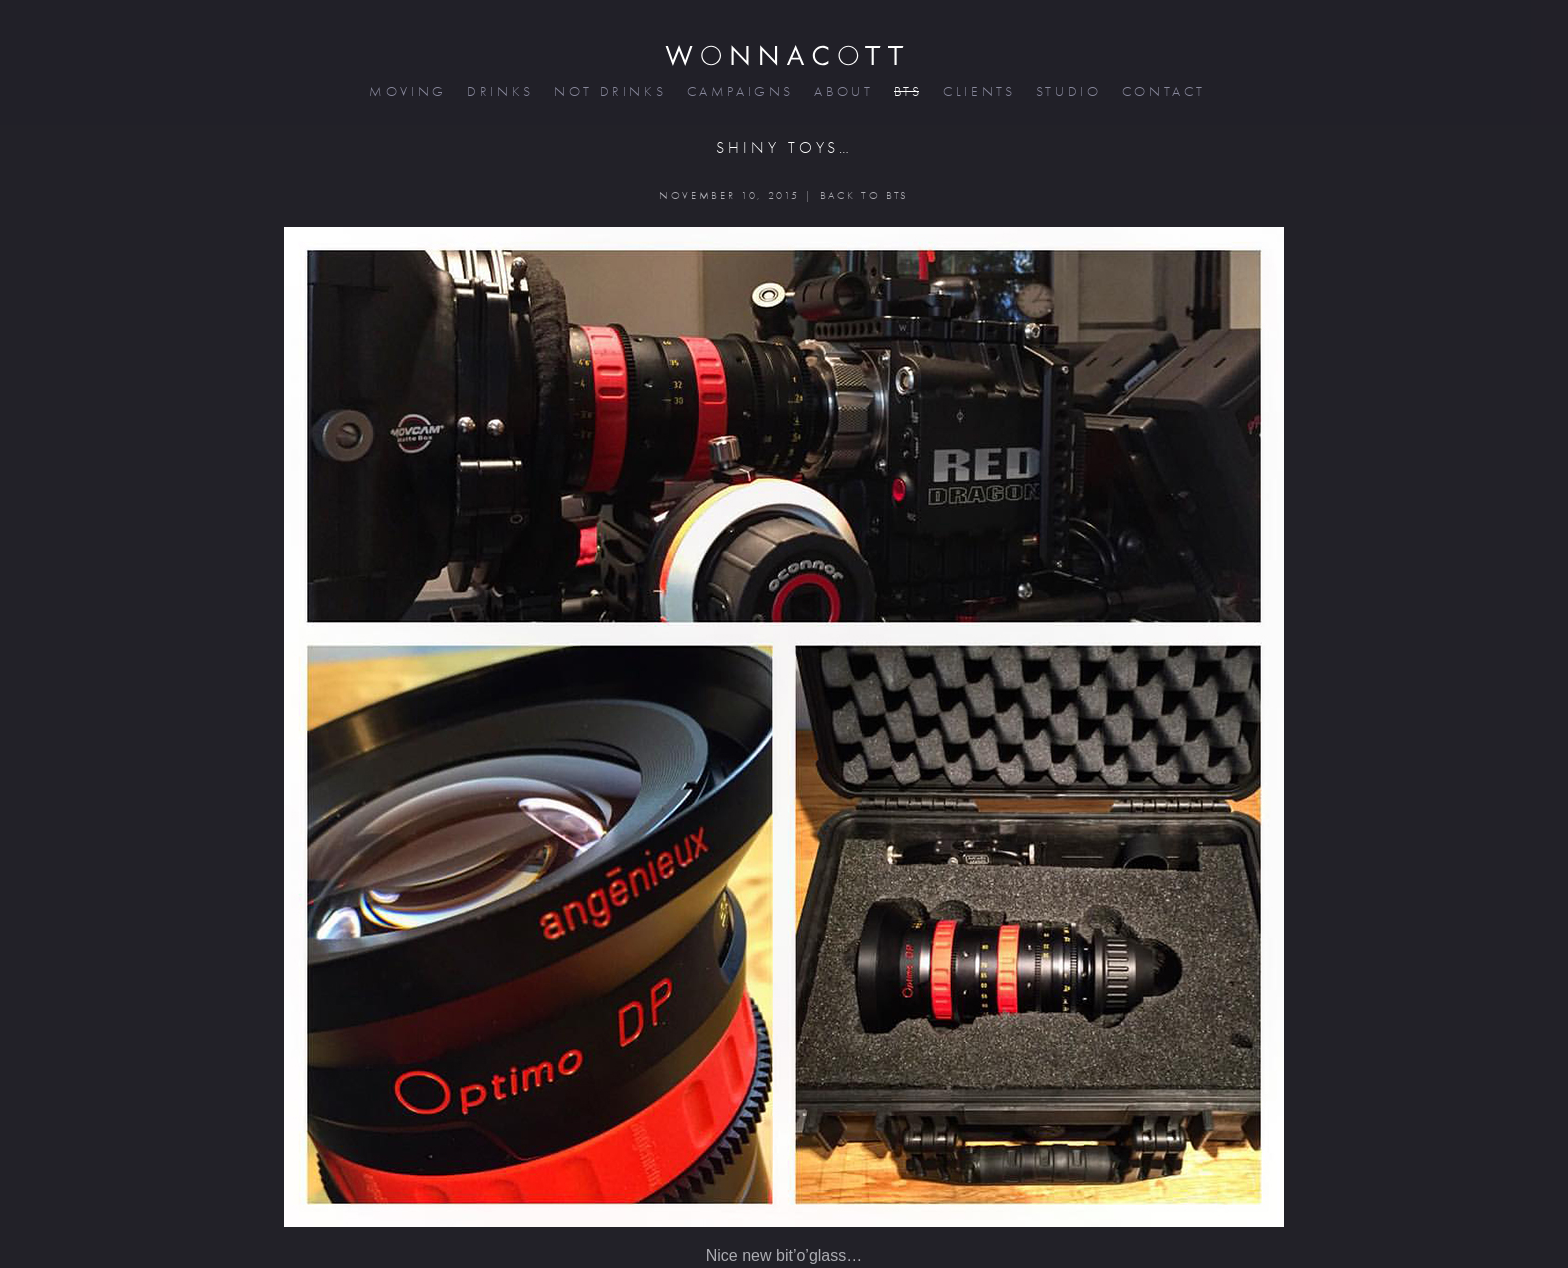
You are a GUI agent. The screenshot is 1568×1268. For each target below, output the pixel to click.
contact (1162, 91)
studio (1067, 91)
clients (977, 91)
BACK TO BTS (864, 195)
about (841, 91)
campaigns (739, 91)
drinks (498, 91)
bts (906, 91)
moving (406, 91)
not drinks (608, 91)
